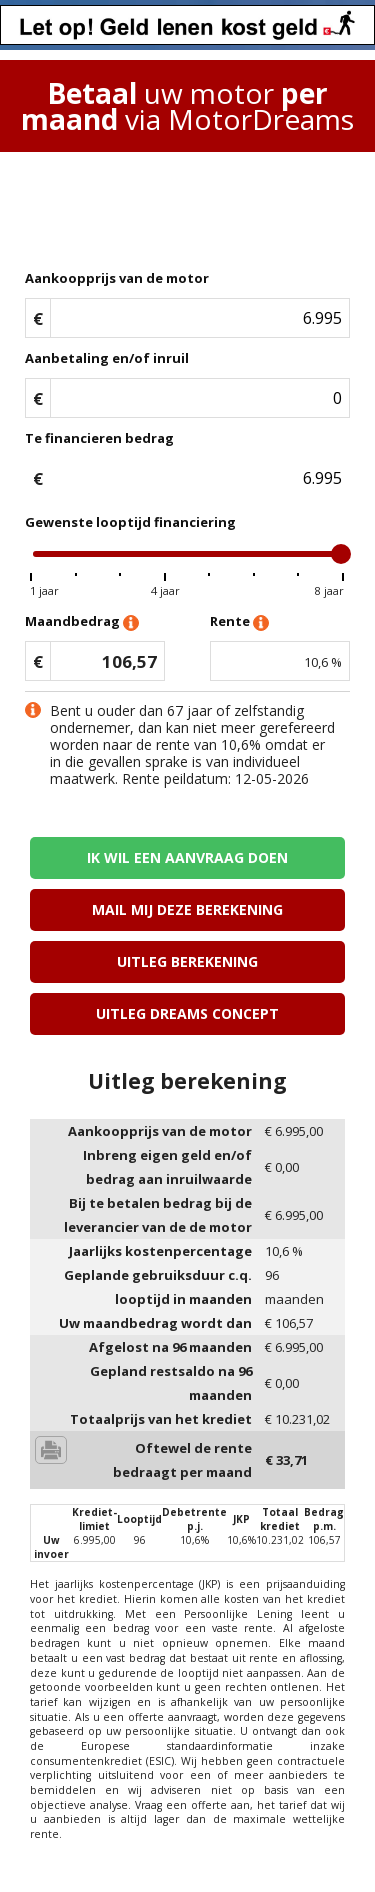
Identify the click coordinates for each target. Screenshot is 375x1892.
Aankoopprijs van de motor (117, 278)
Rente (239, 622)
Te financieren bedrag (99, 438)
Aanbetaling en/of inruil (107, 358)
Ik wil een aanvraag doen (187, 857)
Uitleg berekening (187, 961)
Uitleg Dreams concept (187, 1013)
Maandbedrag (82, 622)
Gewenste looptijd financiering (130, 522)
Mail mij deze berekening (187, 909)
